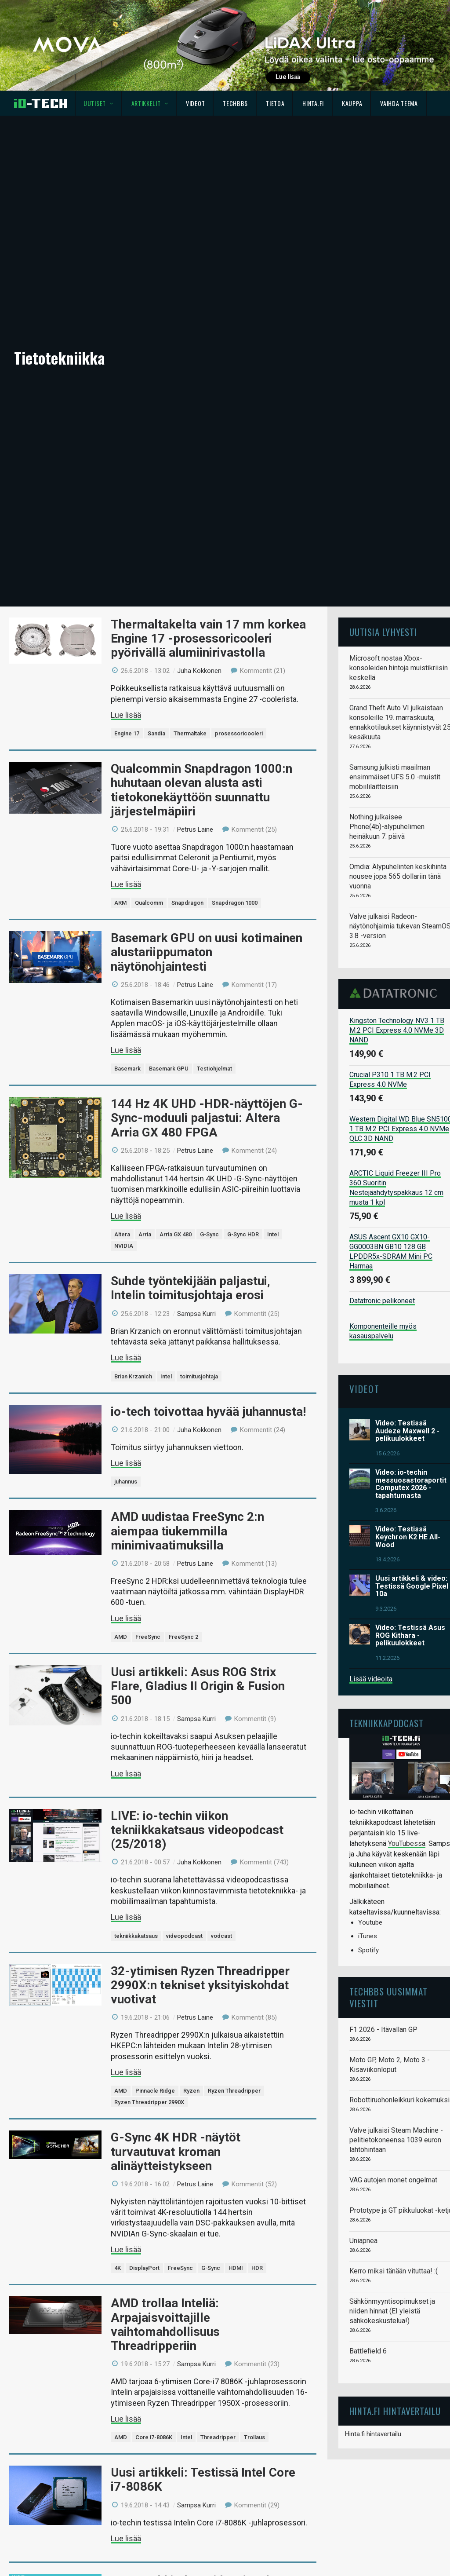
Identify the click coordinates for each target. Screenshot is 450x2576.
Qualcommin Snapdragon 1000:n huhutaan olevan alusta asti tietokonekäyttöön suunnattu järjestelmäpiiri (201, 789)
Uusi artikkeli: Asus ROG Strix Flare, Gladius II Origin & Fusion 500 (198, 1686)
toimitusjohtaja (199, 1376)
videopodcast (184, 1936)
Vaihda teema (398, 103)
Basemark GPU (169, 1068)
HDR (257, 2268)
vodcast (221, 1936)
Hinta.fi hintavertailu (373, 2434)
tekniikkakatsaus (136, 1936)
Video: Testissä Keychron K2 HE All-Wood (407, 1537)
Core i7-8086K (153, 2437)
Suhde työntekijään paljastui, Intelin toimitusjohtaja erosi (190, 1288)
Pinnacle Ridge (155, 2090)
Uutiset (98, 103)
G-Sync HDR (243, 1234)
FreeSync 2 (183, 1636)
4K (117, 2268)
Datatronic (395, 993)
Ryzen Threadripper (234, 2090)
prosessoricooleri (239, 733)
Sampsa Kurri (196, 1314)
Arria (144, 1234)
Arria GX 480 (176, 1234)
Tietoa (275, 103)
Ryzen (191, 2090)
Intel (273, 1234)
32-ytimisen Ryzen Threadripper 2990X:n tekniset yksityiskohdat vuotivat (200, 1985)
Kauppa (352, 103)
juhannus (125, 1481)
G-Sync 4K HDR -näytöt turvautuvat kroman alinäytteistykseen (175, 2151)
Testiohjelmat (214, 1068)
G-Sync (209, 1234)
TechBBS (235, 103)
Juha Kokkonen (199, 671)
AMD (120, 1636)
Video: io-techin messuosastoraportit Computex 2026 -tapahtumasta (410, 1484)
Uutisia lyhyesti (383, 632)
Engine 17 (126, 733)
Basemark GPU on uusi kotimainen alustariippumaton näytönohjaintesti (206, 952)
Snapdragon (187, 902)
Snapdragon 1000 (235, 902)
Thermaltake (190, 733)
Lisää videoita (370, 1679)
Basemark (127, 1068)
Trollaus (254, 2437)
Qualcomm (149, 902)
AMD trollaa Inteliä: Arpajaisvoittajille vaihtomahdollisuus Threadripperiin (165, 2324)
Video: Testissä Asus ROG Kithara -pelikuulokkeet (410, 1635)
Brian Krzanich (133, 1376)
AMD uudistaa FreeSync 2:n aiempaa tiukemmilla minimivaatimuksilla (187, 1530)
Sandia (156, 733)
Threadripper (218, 2437)
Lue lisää (126, 715)
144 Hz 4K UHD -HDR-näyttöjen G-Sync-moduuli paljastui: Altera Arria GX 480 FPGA (207, 1117)
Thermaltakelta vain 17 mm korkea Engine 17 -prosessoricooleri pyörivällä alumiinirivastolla (208, 638)
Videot (195, 103)
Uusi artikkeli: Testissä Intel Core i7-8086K (203, 2479)
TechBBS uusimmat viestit (388, 1997)
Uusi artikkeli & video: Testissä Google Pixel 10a (411, 1586)
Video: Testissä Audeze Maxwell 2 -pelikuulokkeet (407, 1431)
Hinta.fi (313, 103)
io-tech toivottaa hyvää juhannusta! (208, 1411)
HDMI (236, 2268)
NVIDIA (123, 1245)
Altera (122, 1234)
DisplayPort (144, 2268)
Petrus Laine (195, 829)
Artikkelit (149, 103)
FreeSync (147, 1636)
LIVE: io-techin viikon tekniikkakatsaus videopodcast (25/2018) (197, 1830)
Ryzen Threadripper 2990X (149, 2102)
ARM (120, 902)
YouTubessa (406, 1843)
